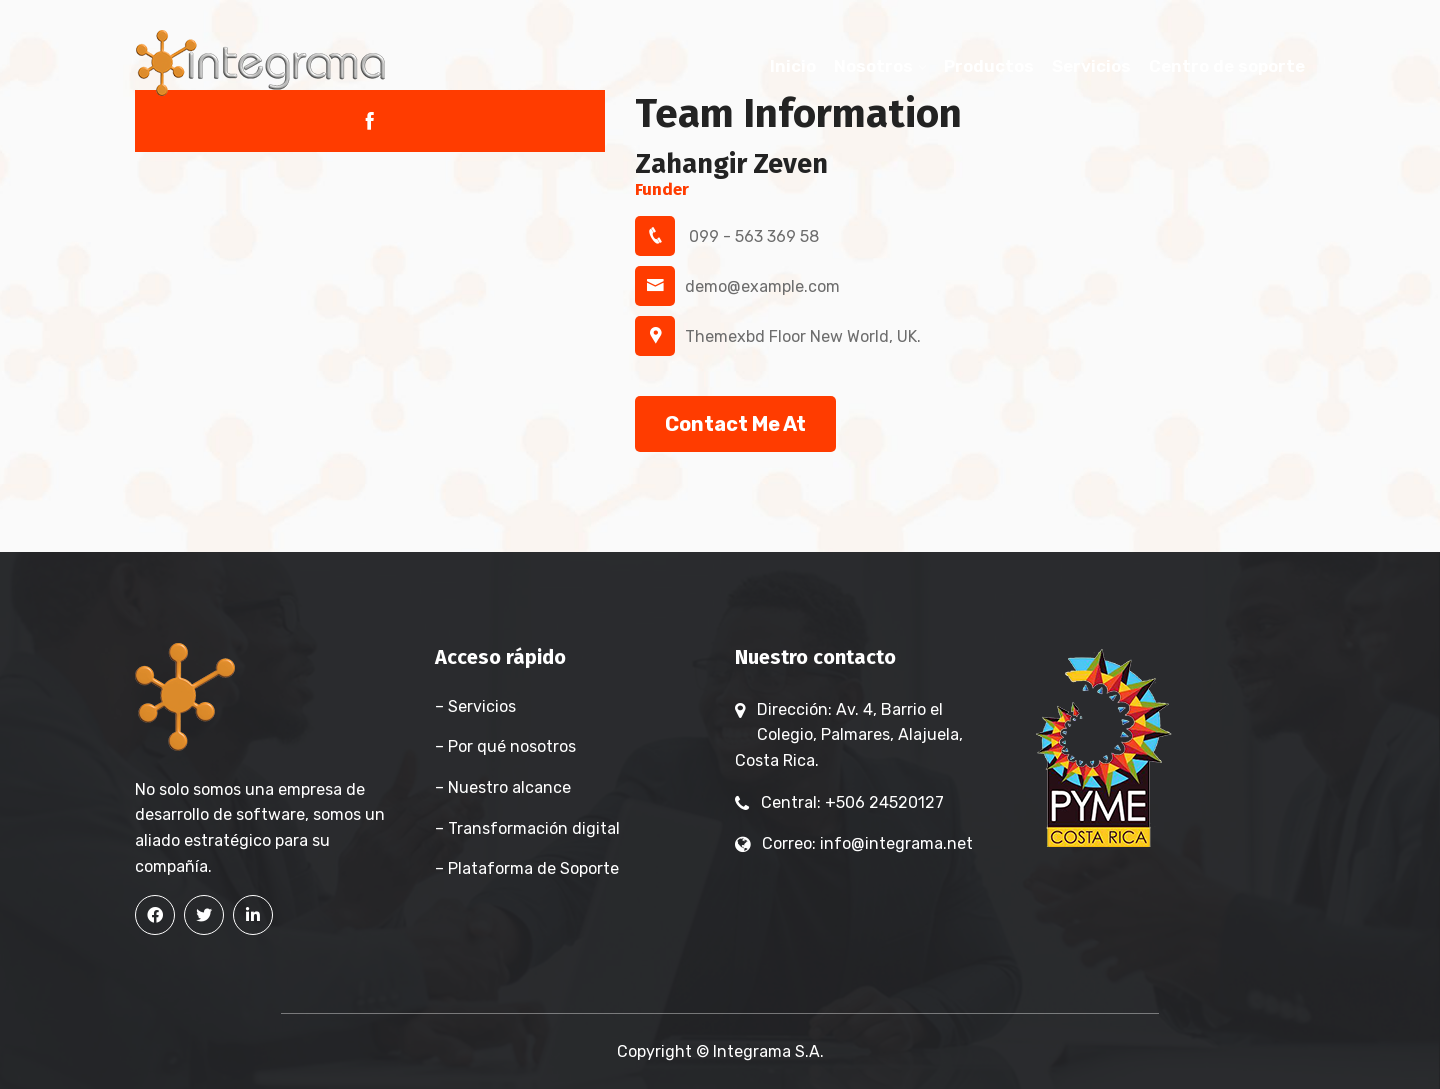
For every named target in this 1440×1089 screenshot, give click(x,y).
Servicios (1091, 66)
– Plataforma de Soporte (527, 868)
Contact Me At (735, 424)
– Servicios (475, 706)
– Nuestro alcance (503, 787)
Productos (989, 66)
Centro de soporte (1227, 66)
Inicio (793, 66)
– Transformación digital (527, 828)
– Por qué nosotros (505, 746)
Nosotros (873, 66)
